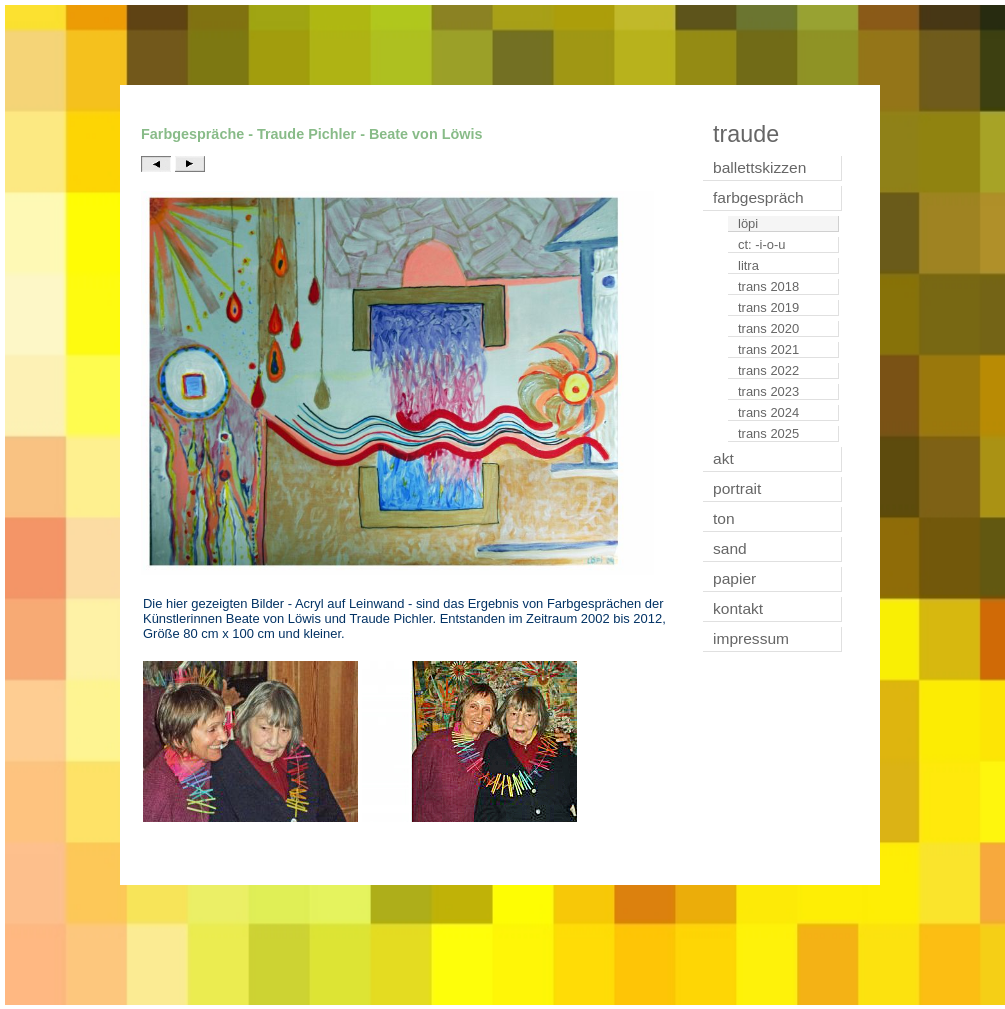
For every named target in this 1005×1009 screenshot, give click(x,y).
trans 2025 (768, 433)
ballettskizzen (759, 167)
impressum (751, 638)
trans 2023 (768, 391)
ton (724, 518)
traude (746, 134)
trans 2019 (768, 307)
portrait (737, 488)
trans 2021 (768, 349)
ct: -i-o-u (762, 244)
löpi (748, 223)
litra (748, 265)
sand (730, 548)
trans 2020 (768, 328)
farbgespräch (758, 197)
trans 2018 (768, 286)
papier (734, 578)
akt (723, 458)
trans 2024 (768, 412)
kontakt (738, 608)
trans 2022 (768, 370)
